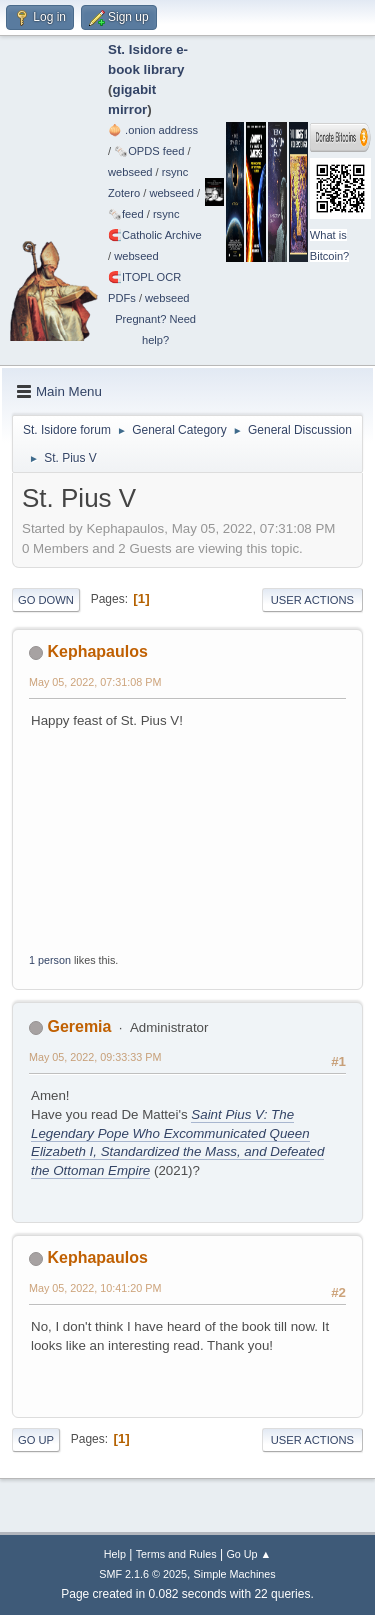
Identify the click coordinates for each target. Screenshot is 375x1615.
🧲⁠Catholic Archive (155, 235)
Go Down (46, 600)
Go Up (36, 1440)
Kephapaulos (97, 651)
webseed (130, 172)
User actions (312, 600)
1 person (50, 960)
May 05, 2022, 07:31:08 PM (95, 682)
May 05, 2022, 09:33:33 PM (95, 1057)
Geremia (79, 1026)
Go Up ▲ (248, 1554)
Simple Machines (235, 1574)
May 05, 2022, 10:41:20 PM (95, 1288)
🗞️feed (126, 214)
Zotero (124, 193)
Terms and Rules (176, 1554)
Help (115, 1554)
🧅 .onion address (153, 130)
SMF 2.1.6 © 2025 (143, 1574)
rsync (175, 172)
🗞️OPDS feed (149, 151)
